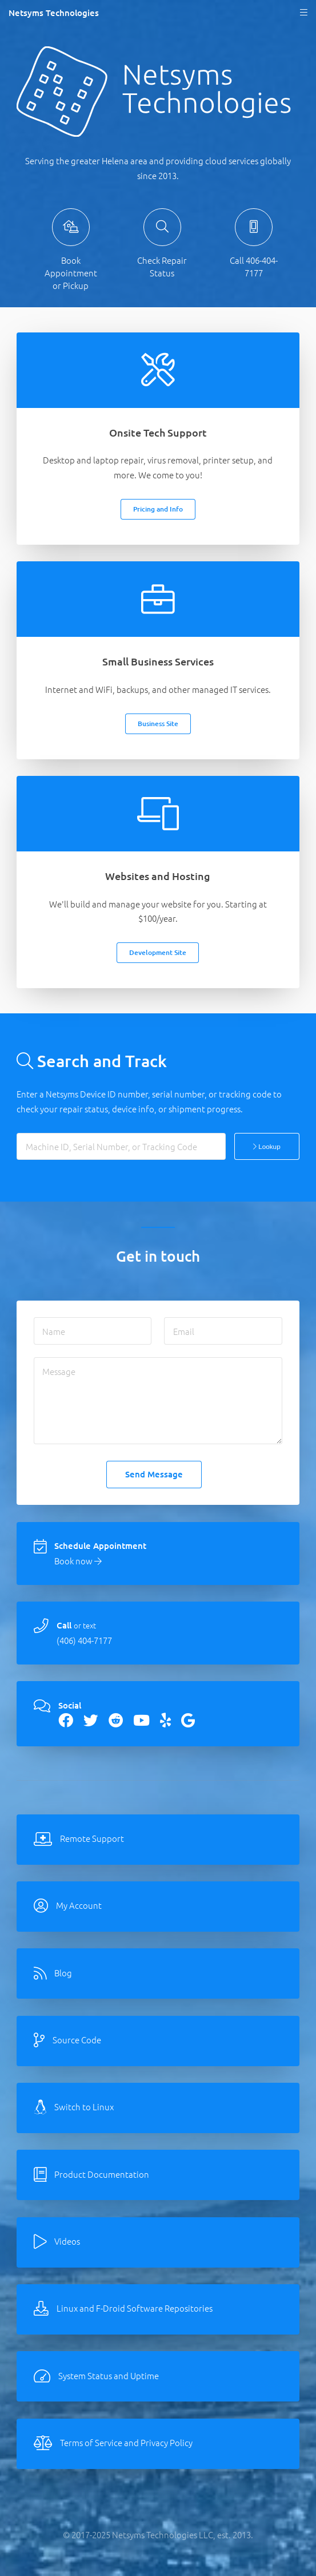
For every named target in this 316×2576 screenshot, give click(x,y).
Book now (78, 1561)
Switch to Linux (84, 2107)
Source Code (77, 2040)
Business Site (158, 723)
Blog (63, 1973)
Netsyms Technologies (54, 12)
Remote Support (92, 1838)
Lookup (267, 1146)
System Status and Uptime (108, 2375)
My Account (79, 1905)
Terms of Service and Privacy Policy (126, 2442)
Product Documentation (101, 2174)
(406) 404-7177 (84, 1640)
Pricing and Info (158, 509)
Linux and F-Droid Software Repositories (135, 2308)
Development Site (157, 952)
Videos (67, 2241)
